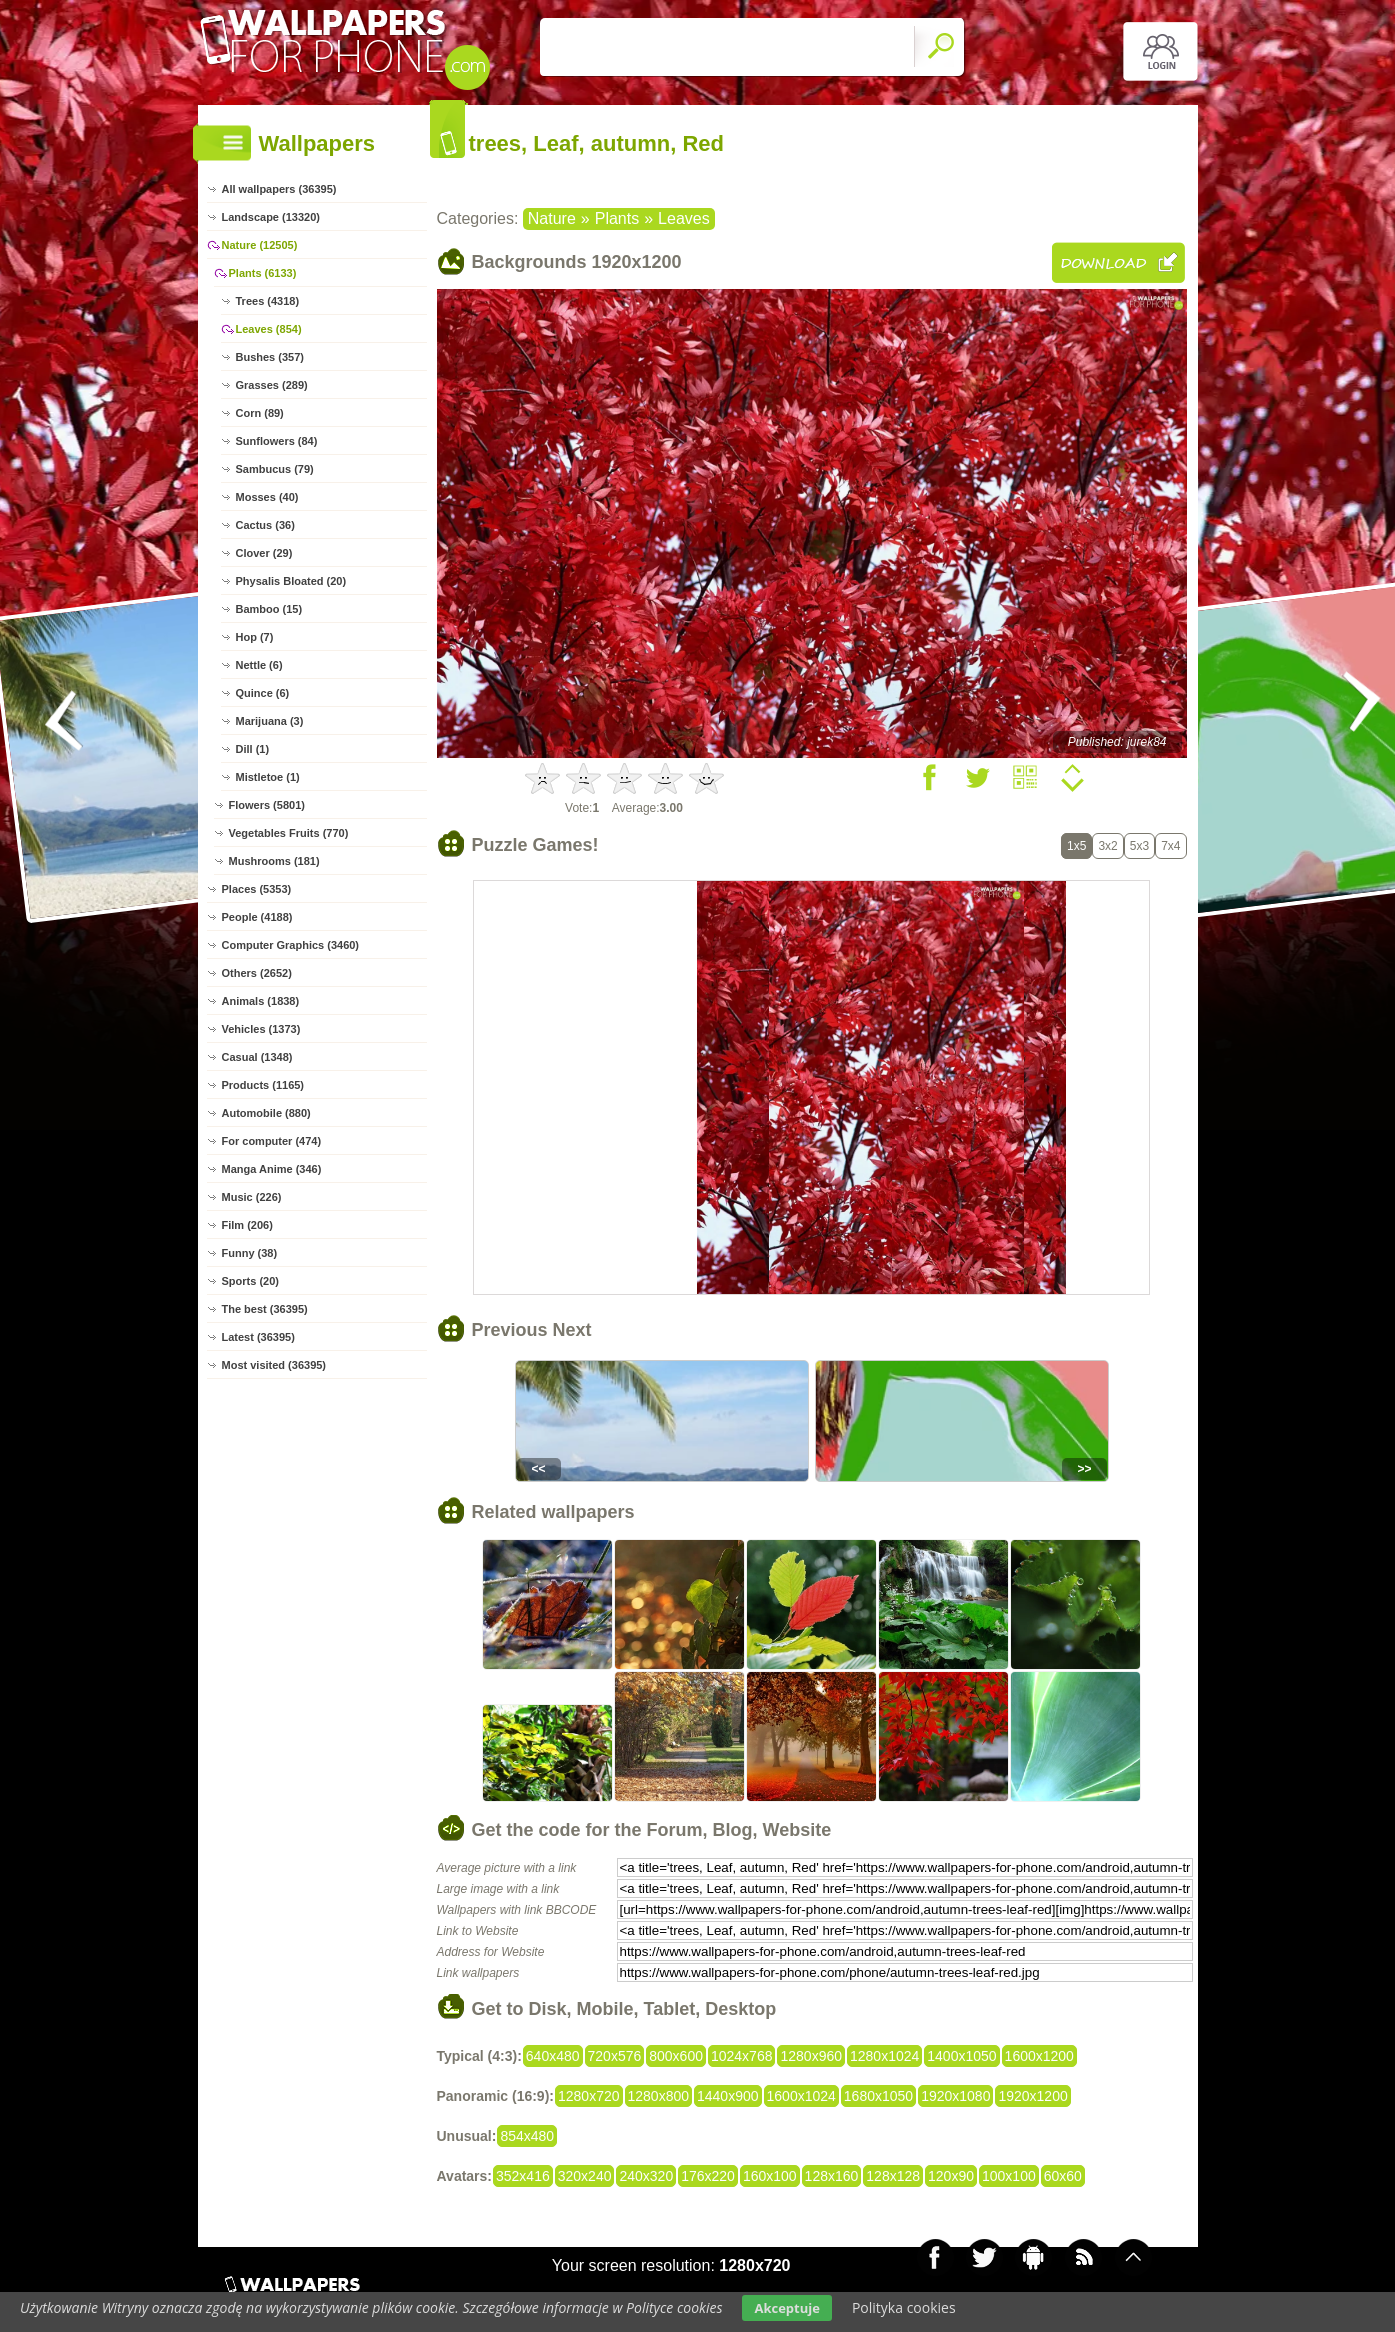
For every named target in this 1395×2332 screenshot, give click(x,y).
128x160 (832, 2176)
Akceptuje (786, 2308)
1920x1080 (955, 2096)
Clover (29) (264, 553)
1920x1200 (1032, 2096)
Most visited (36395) (274, 1365)
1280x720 (589, 2096)
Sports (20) (250, 1281)
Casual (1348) (257, 1057)
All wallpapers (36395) (279, 189)
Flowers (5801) (267, 805)
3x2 (1107, 846)
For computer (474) (272, 1141)
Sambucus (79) (275, 469)
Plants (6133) (263, 273)
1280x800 (659, 2096)
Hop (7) (255, 637)
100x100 (1009, 2176)
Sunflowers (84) (277, 441)
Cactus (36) (265, 525)
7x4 (1170, 846)
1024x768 (742, 2056)
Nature (552, 218)
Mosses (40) (267, 497)
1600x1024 (801, 2096)
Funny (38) (250, 1253)
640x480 (553, 2056)
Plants (617, 218)
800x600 (676, 2056)
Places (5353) (257, 889)
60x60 (1063, 2176)
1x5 (1076, 846)
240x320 (646, 2176)
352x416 (523, 2176)
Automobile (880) (266, 1113)
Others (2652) (257, 973)
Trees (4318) (268, 301)
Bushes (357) (270, 357)
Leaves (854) (269, 329)
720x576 (615, 2056)
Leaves (684, 218)
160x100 (770, 2176)
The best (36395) (265, 1309)
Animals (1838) (261, 1001)
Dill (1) (253, 749)
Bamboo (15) (269, 609)
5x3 (1139, 846)
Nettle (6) (259, 665)
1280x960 (811, 2056)
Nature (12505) (260, 245)
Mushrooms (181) (274, 861)
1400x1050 (961, 2056)
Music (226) (252, 1197)
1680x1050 (878, 2096)
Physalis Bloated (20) (291, 581)
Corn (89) (260, 413)
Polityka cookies (904, 2307)
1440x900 (728, 2096)
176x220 (708, 2176)
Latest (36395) (258, 1337)
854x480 (527, 2136)
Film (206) (247, 1225)
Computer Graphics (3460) (291, 945)
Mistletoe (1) (268, 777)
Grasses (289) (272, 385)
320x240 (585, 2176)
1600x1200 (1039, 2056)
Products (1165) (263, 1085)
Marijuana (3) (270, 721)
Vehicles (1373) (261, 1029)
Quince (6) (263, 693)
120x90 (951, 2176)
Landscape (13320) (271, 217)
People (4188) (257, 917)
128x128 (893, 2176)
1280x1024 (884, 2056)
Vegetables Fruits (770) (289, 833)
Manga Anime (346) (272, 1169)
